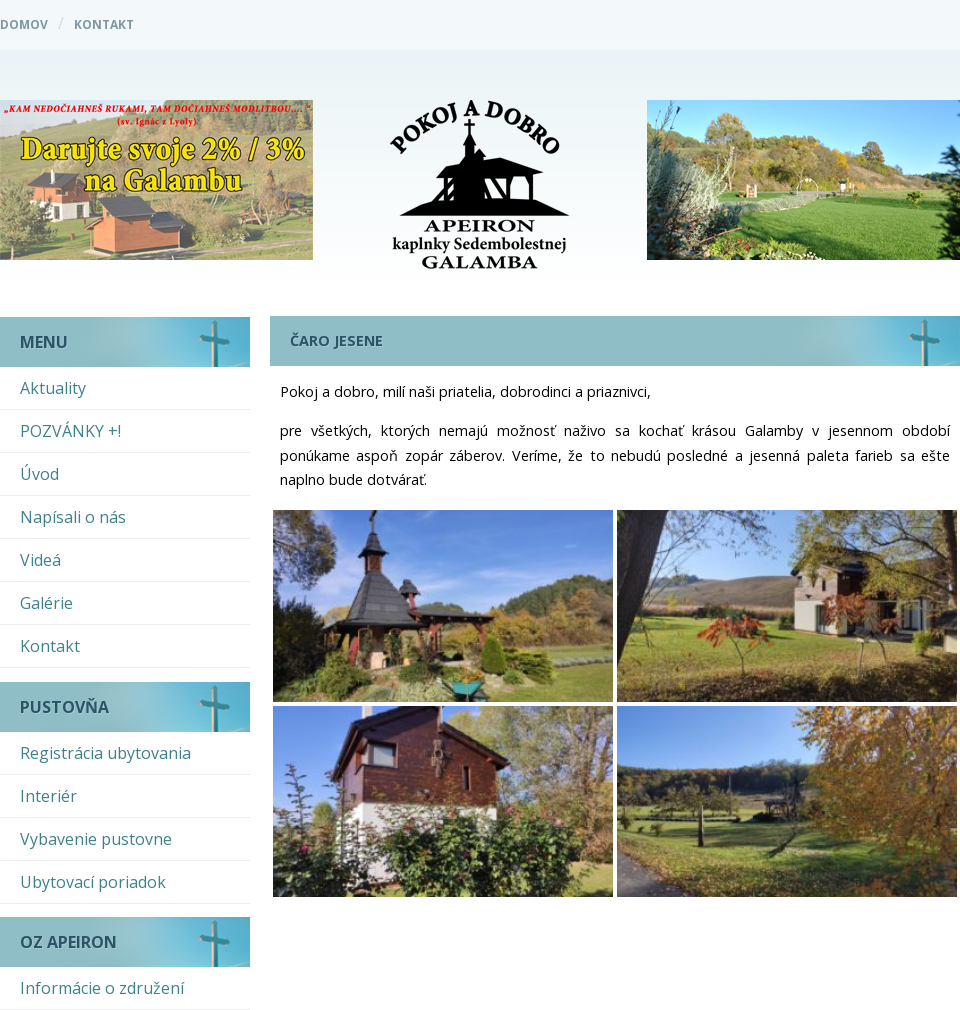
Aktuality (53, 388)
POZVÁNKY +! (70, 431)
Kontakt (104, 24)
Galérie (46, 603)
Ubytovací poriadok (93, 882)
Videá (40, 560)
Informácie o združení (102, 988)
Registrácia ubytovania (105, 753)
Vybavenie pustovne (96, 839)
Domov (24, 24)
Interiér (48, 796)
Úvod (39, 474)
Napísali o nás (73, 517)
